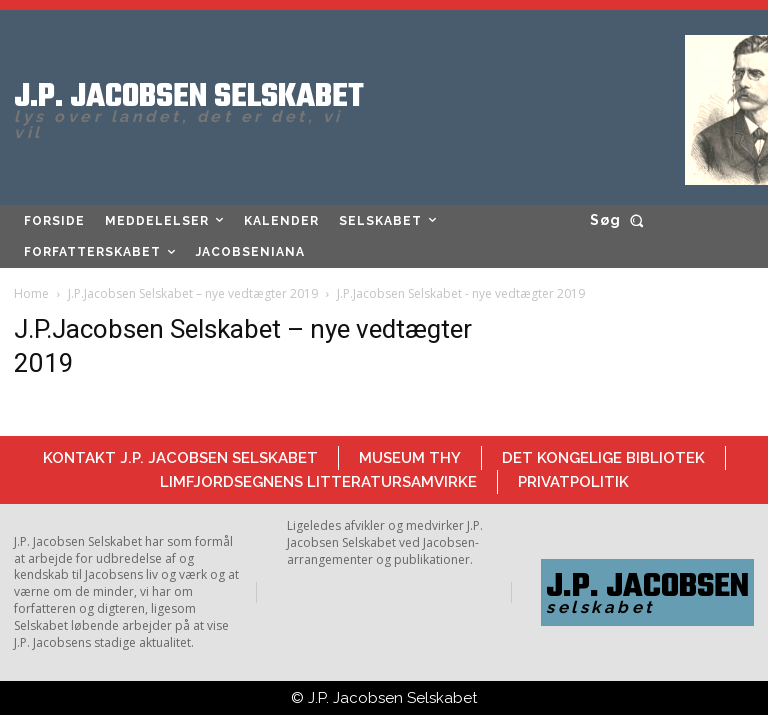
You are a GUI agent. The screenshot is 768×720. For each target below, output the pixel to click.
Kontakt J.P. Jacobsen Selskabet (180, 458)
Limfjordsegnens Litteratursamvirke (318, 482)
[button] (620, 220)
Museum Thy (410, 458)
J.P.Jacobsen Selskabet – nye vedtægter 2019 (193, 293)
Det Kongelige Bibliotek (603, 458)
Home (31, 293)
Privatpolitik (573, 482)
